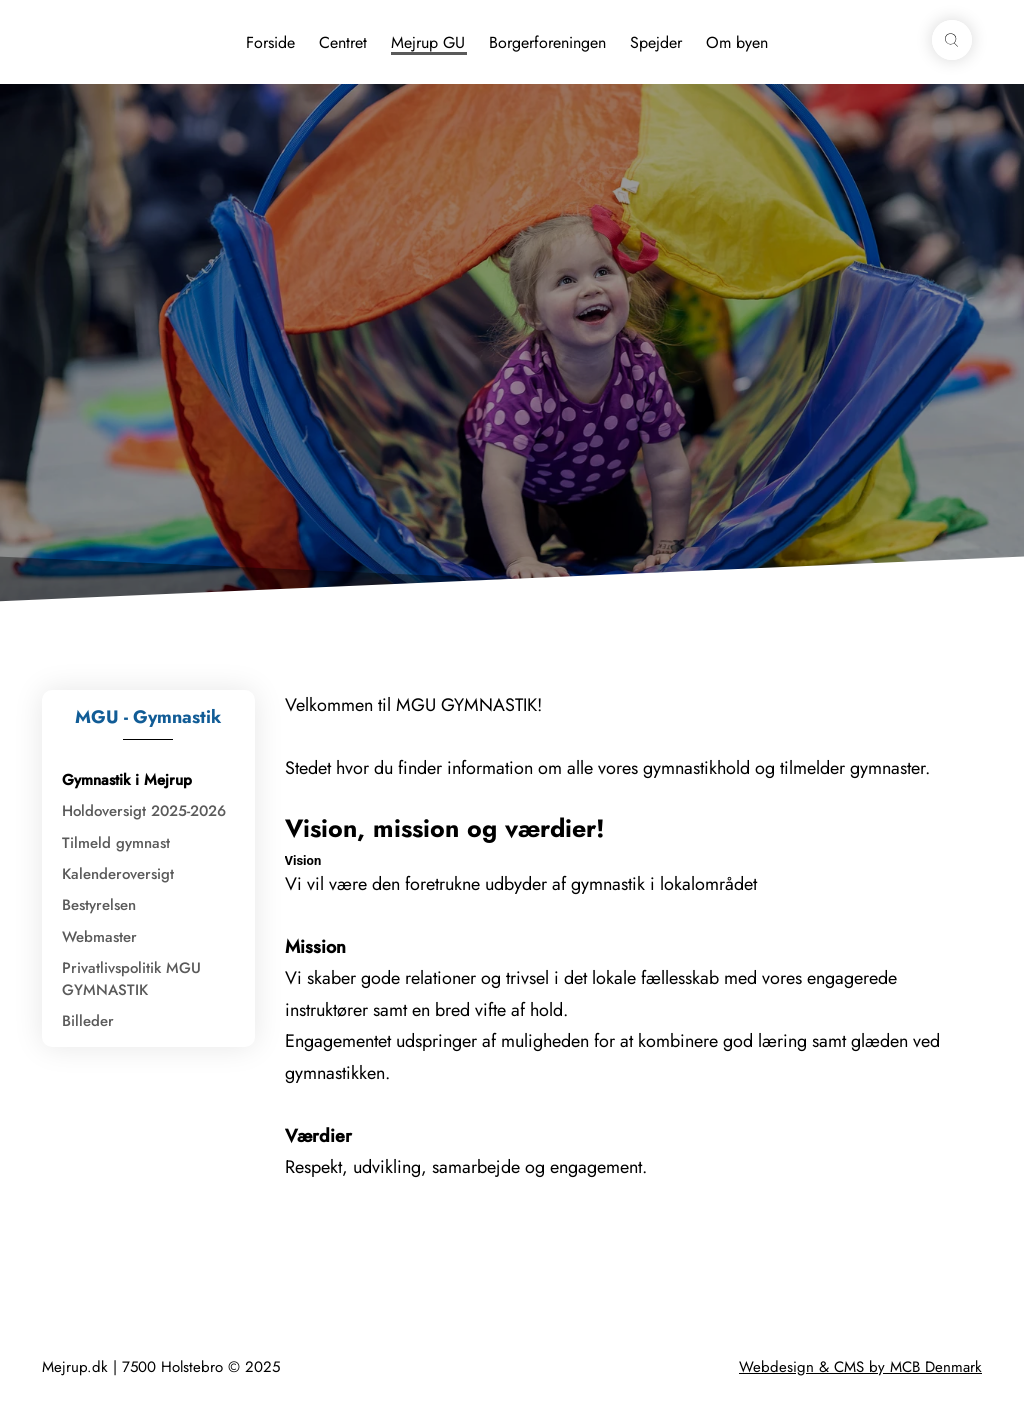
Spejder (656, 42)
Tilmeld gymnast (116, 843)
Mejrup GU (428, 42)
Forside (270, 42)
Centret (343, 42)
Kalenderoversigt (118, 874)
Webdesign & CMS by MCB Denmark (860, 1367)
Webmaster (99, 937)
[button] (952, 40)
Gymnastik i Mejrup (127, 780)
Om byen (737, 42)
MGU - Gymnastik (148, 717)
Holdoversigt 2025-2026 (144, 811)
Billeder (88, 1021)
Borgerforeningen (547, 42)
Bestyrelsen (99, 905)
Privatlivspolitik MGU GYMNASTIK (131, 978)
